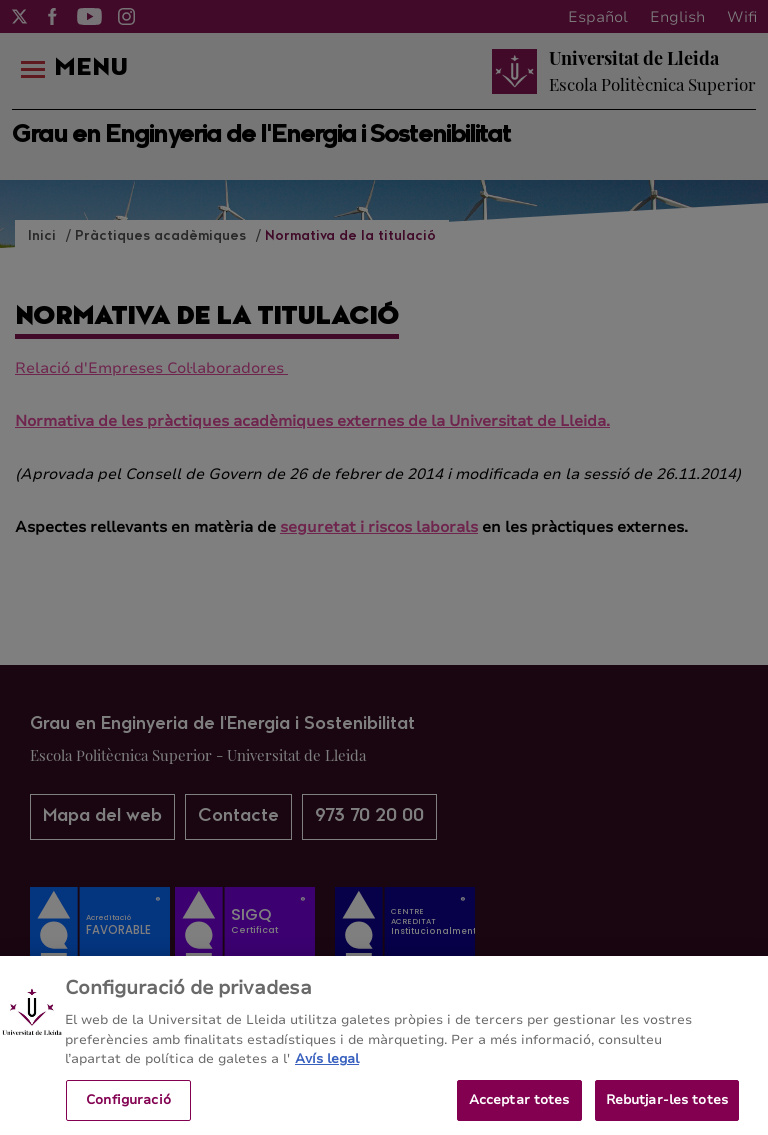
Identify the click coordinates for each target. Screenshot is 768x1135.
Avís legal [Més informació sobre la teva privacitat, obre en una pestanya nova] (327, 1066)
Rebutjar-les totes (667, 1107)
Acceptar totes (519, 1107)
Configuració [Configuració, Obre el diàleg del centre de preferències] (128, 1107)
